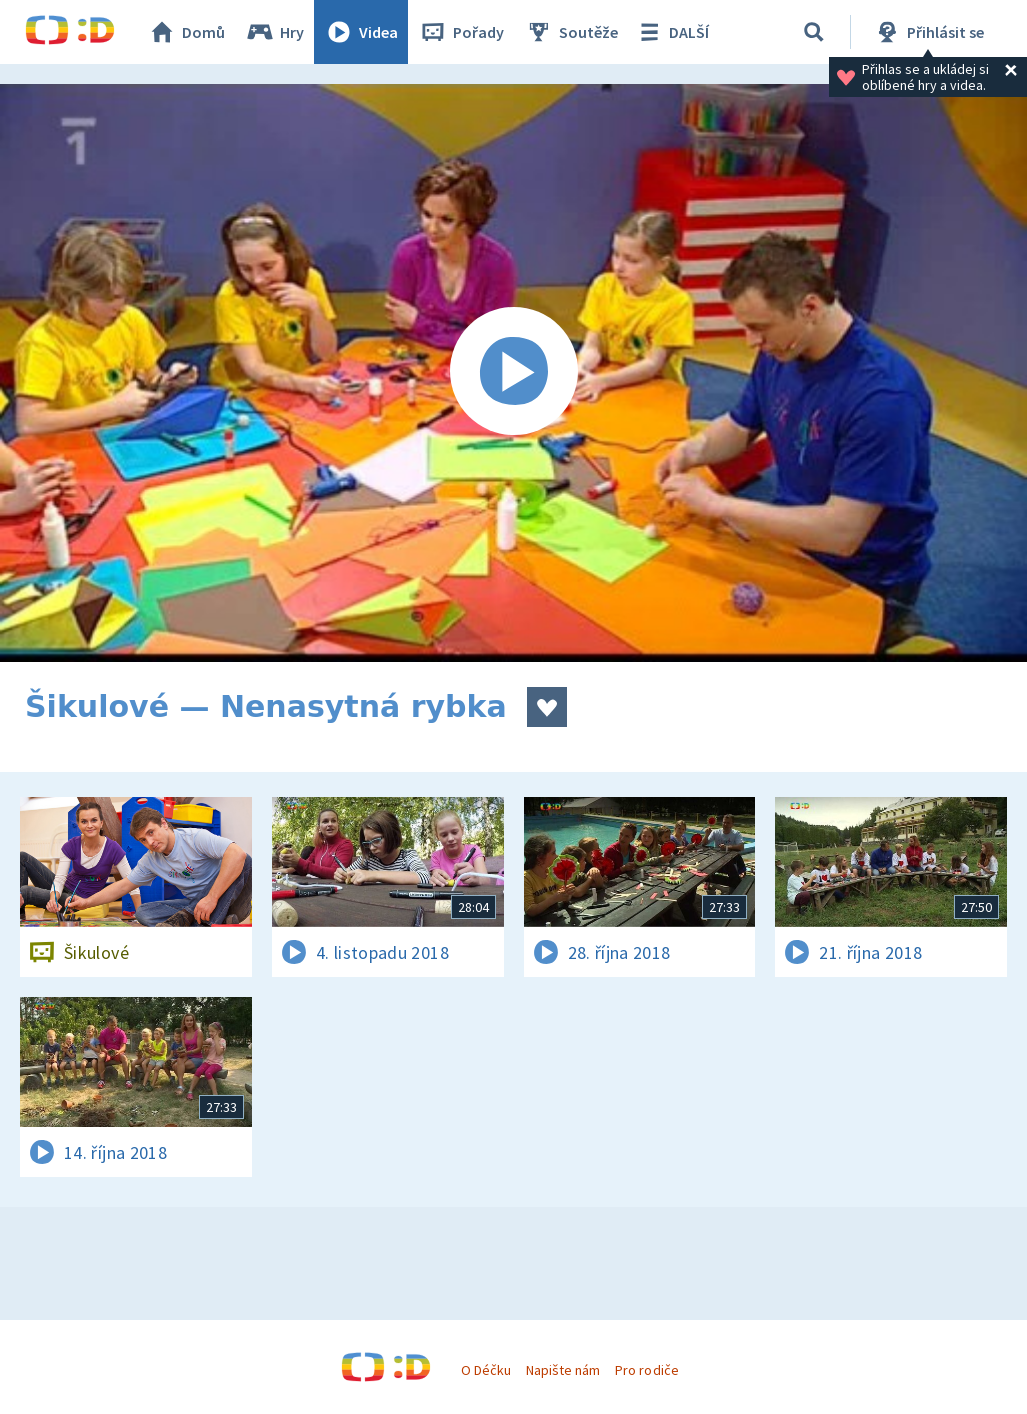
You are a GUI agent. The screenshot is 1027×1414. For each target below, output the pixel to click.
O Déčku (486, 1370)
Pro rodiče (646, 1370)
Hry (274, 32)
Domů (186, 32)
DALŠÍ (671, 32)
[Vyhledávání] (814, 32)
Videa (361, 32)
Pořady (461, 32)
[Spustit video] (513, 373)
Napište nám (563, 1370)
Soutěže (571, 32)
